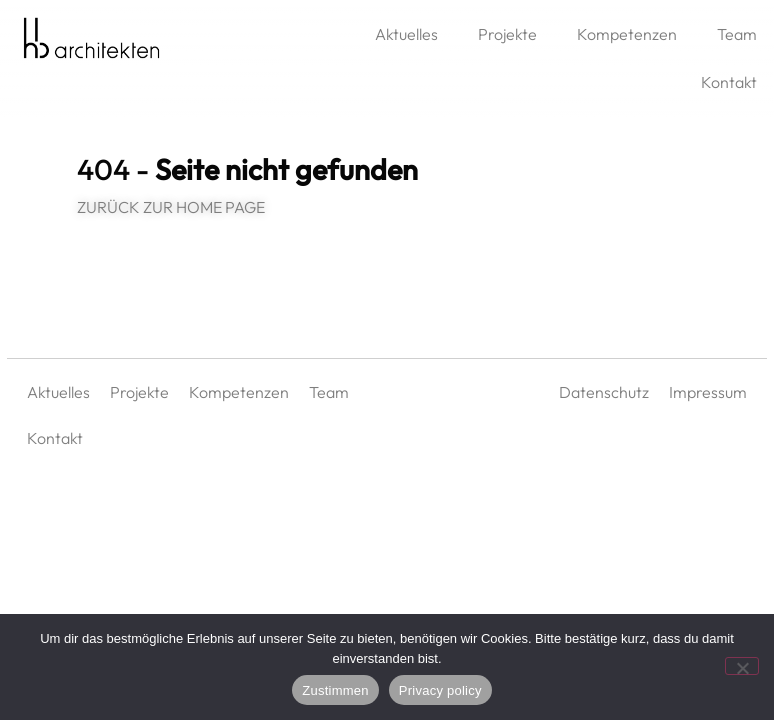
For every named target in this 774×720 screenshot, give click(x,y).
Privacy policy (440, 690)
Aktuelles (406, 34)
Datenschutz (604, 392)
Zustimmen (335, 690)
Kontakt (55, 438)
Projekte (507, 34)
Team (329, 392)
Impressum (708, 392)
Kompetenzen (627, 34)
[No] (742, 666)
